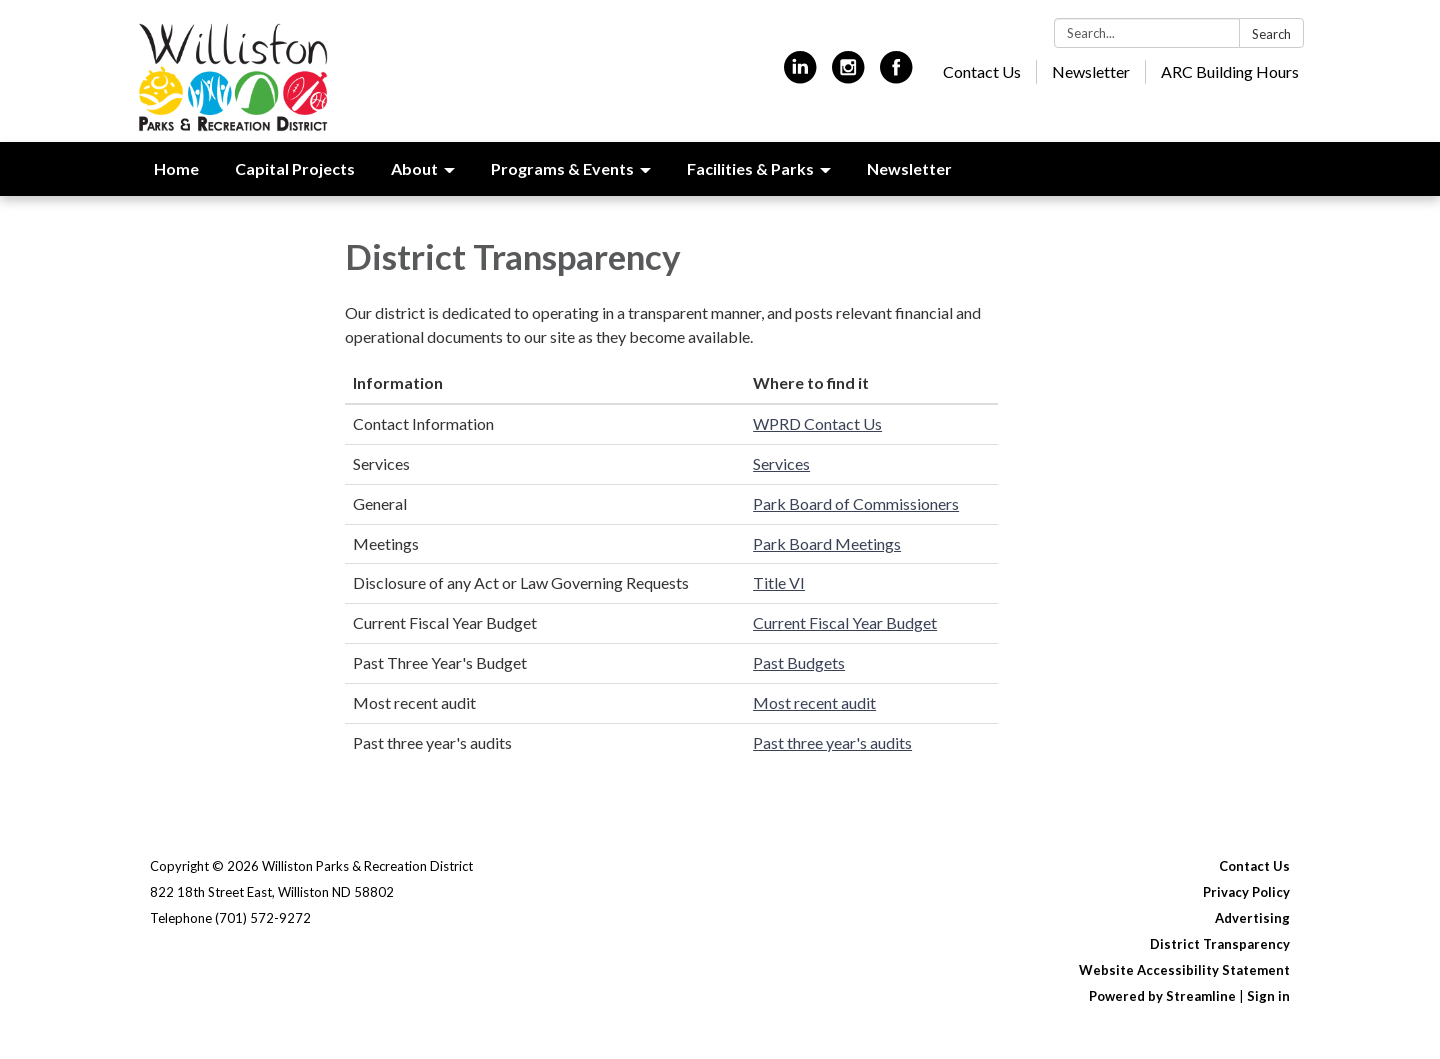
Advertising (1252, 918)
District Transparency (1220, 944)
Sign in (1268, 996)
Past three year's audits (832, 742)
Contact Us (982, 71)
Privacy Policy (1246, 892)
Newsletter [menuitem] (909, 168)
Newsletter (1091, 71)
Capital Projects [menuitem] (295, 168)
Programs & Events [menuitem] (562, 168)
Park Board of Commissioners (856, 503)
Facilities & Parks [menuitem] (750, 168)
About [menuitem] (414, 168)
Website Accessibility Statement (1184, 970)
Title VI (779, 582)
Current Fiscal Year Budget (845, 622)
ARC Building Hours (1230, 71)
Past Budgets (799, 662)
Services (781, 463)
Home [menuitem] (176, 168)
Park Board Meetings (827, 543)
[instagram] (848, 75)
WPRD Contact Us (817, 423)
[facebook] (896, 75)
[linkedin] (800, 75)
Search (1271, 34)
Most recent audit (814, 702)
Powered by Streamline (1162, 996)
